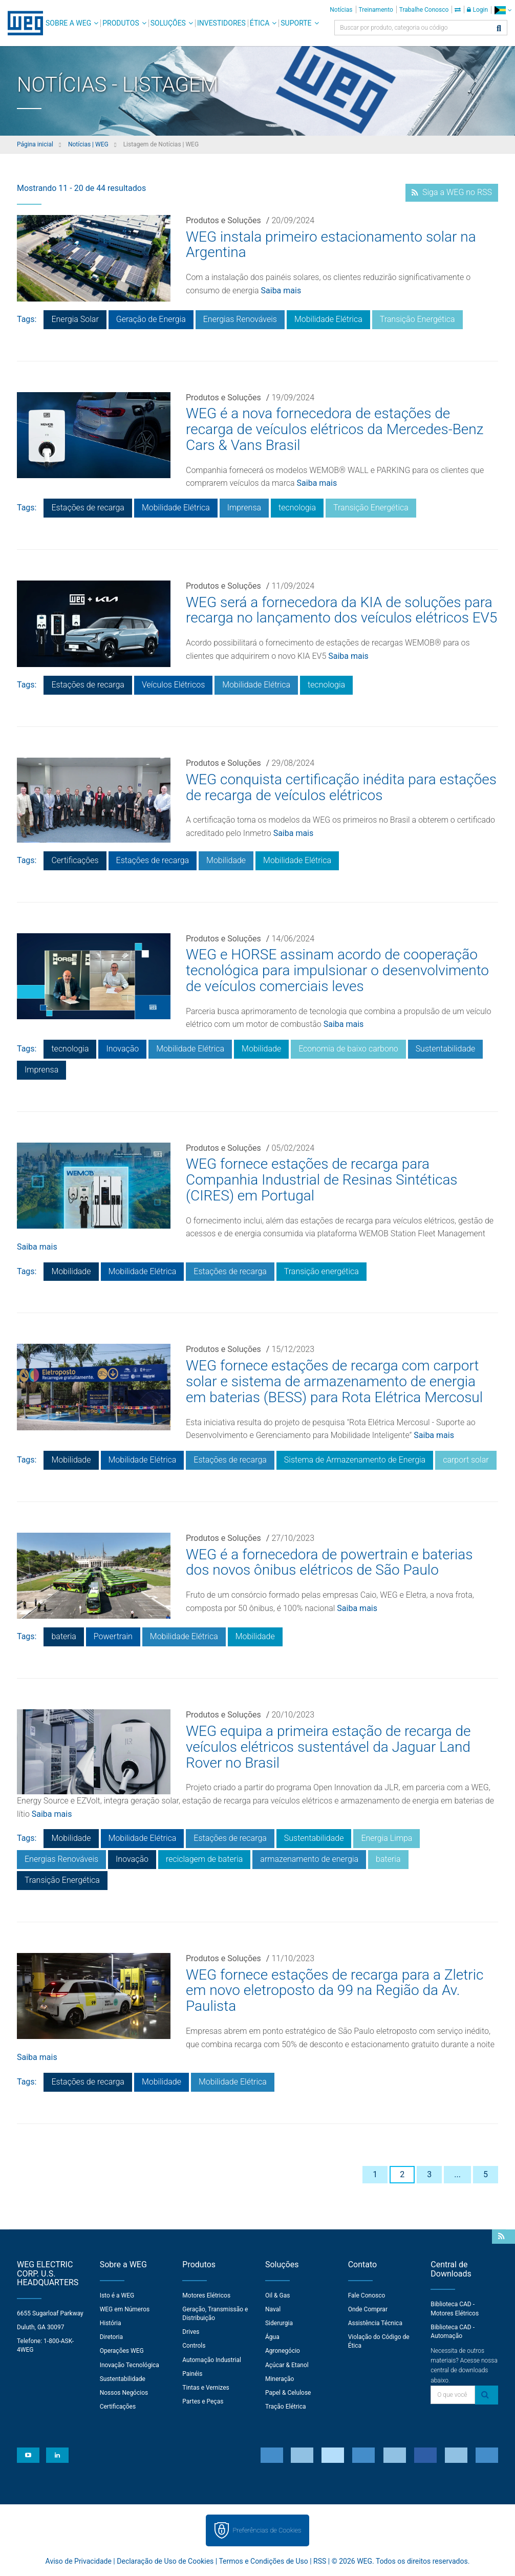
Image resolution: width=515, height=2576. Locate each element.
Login (477, 9)
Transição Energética (417, 319)
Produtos (120, 23)
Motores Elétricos (206, 2295)
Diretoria (111, 2337)
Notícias (341, 9)
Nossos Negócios (124, 2392)
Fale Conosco (366, 2295)
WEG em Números (125, 2309)
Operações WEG (122, 2350)
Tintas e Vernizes (205, 2387)
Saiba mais (281, 290)
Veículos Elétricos (173, 685)
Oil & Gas (277, 2295)
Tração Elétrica (285, 2406)
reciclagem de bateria (204, 1859)
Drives (190, 2331)
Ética (260, 23)
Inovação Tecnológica (129, 2365)
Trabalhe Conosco (424, 9)
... (457, 2174)
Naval (273, 2309)
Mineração (279, 2378)
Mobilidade (226, 860)
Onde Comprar (368, 2309)
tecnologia (297, 507)
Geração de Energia (151, 319)
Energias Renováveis (240, 319)
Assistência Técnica (375, 2323)
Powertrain (113, 1636)
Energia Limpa (386, 1838)
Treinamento (376, 9)
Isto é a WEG (117, 2295)
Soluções (168, 23)
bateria (63, 1636)
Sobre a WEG (68, 23)
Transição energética (321, 1271)
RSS (319, 2561)
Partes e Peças (202, 2401)
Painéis (192, 2373)
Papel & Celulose (288, 2392)
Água (272, 2337)
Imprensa (244, 507)
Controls (193, 2345)
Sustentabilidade (446, 1049)
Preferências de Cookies (266, 2530)
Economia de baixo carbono (348, 1049)
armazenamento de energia (309, 1859)
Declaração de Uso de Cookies (165, 2561)
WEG (22, 23)
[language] (503, 10)
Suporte (296, 23)
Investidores (221, 23)
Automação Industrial (211, 2360)
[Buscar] (498, 29)
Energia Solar (74, 319)
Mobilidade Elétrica (328, 319)
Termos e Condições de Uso (263, 2561)
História (110, 2323)
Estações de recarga (87, 507)
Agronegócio (282, 2350)
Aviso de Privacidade (79, 2561)
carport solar (465, 1460)
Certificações (74, 860)
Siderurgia (279, 2323)
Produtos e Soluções (223, 220)
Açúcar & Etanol (287, 2365)
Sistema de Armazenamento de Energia (354, 1460)
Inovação (122, 1049)
